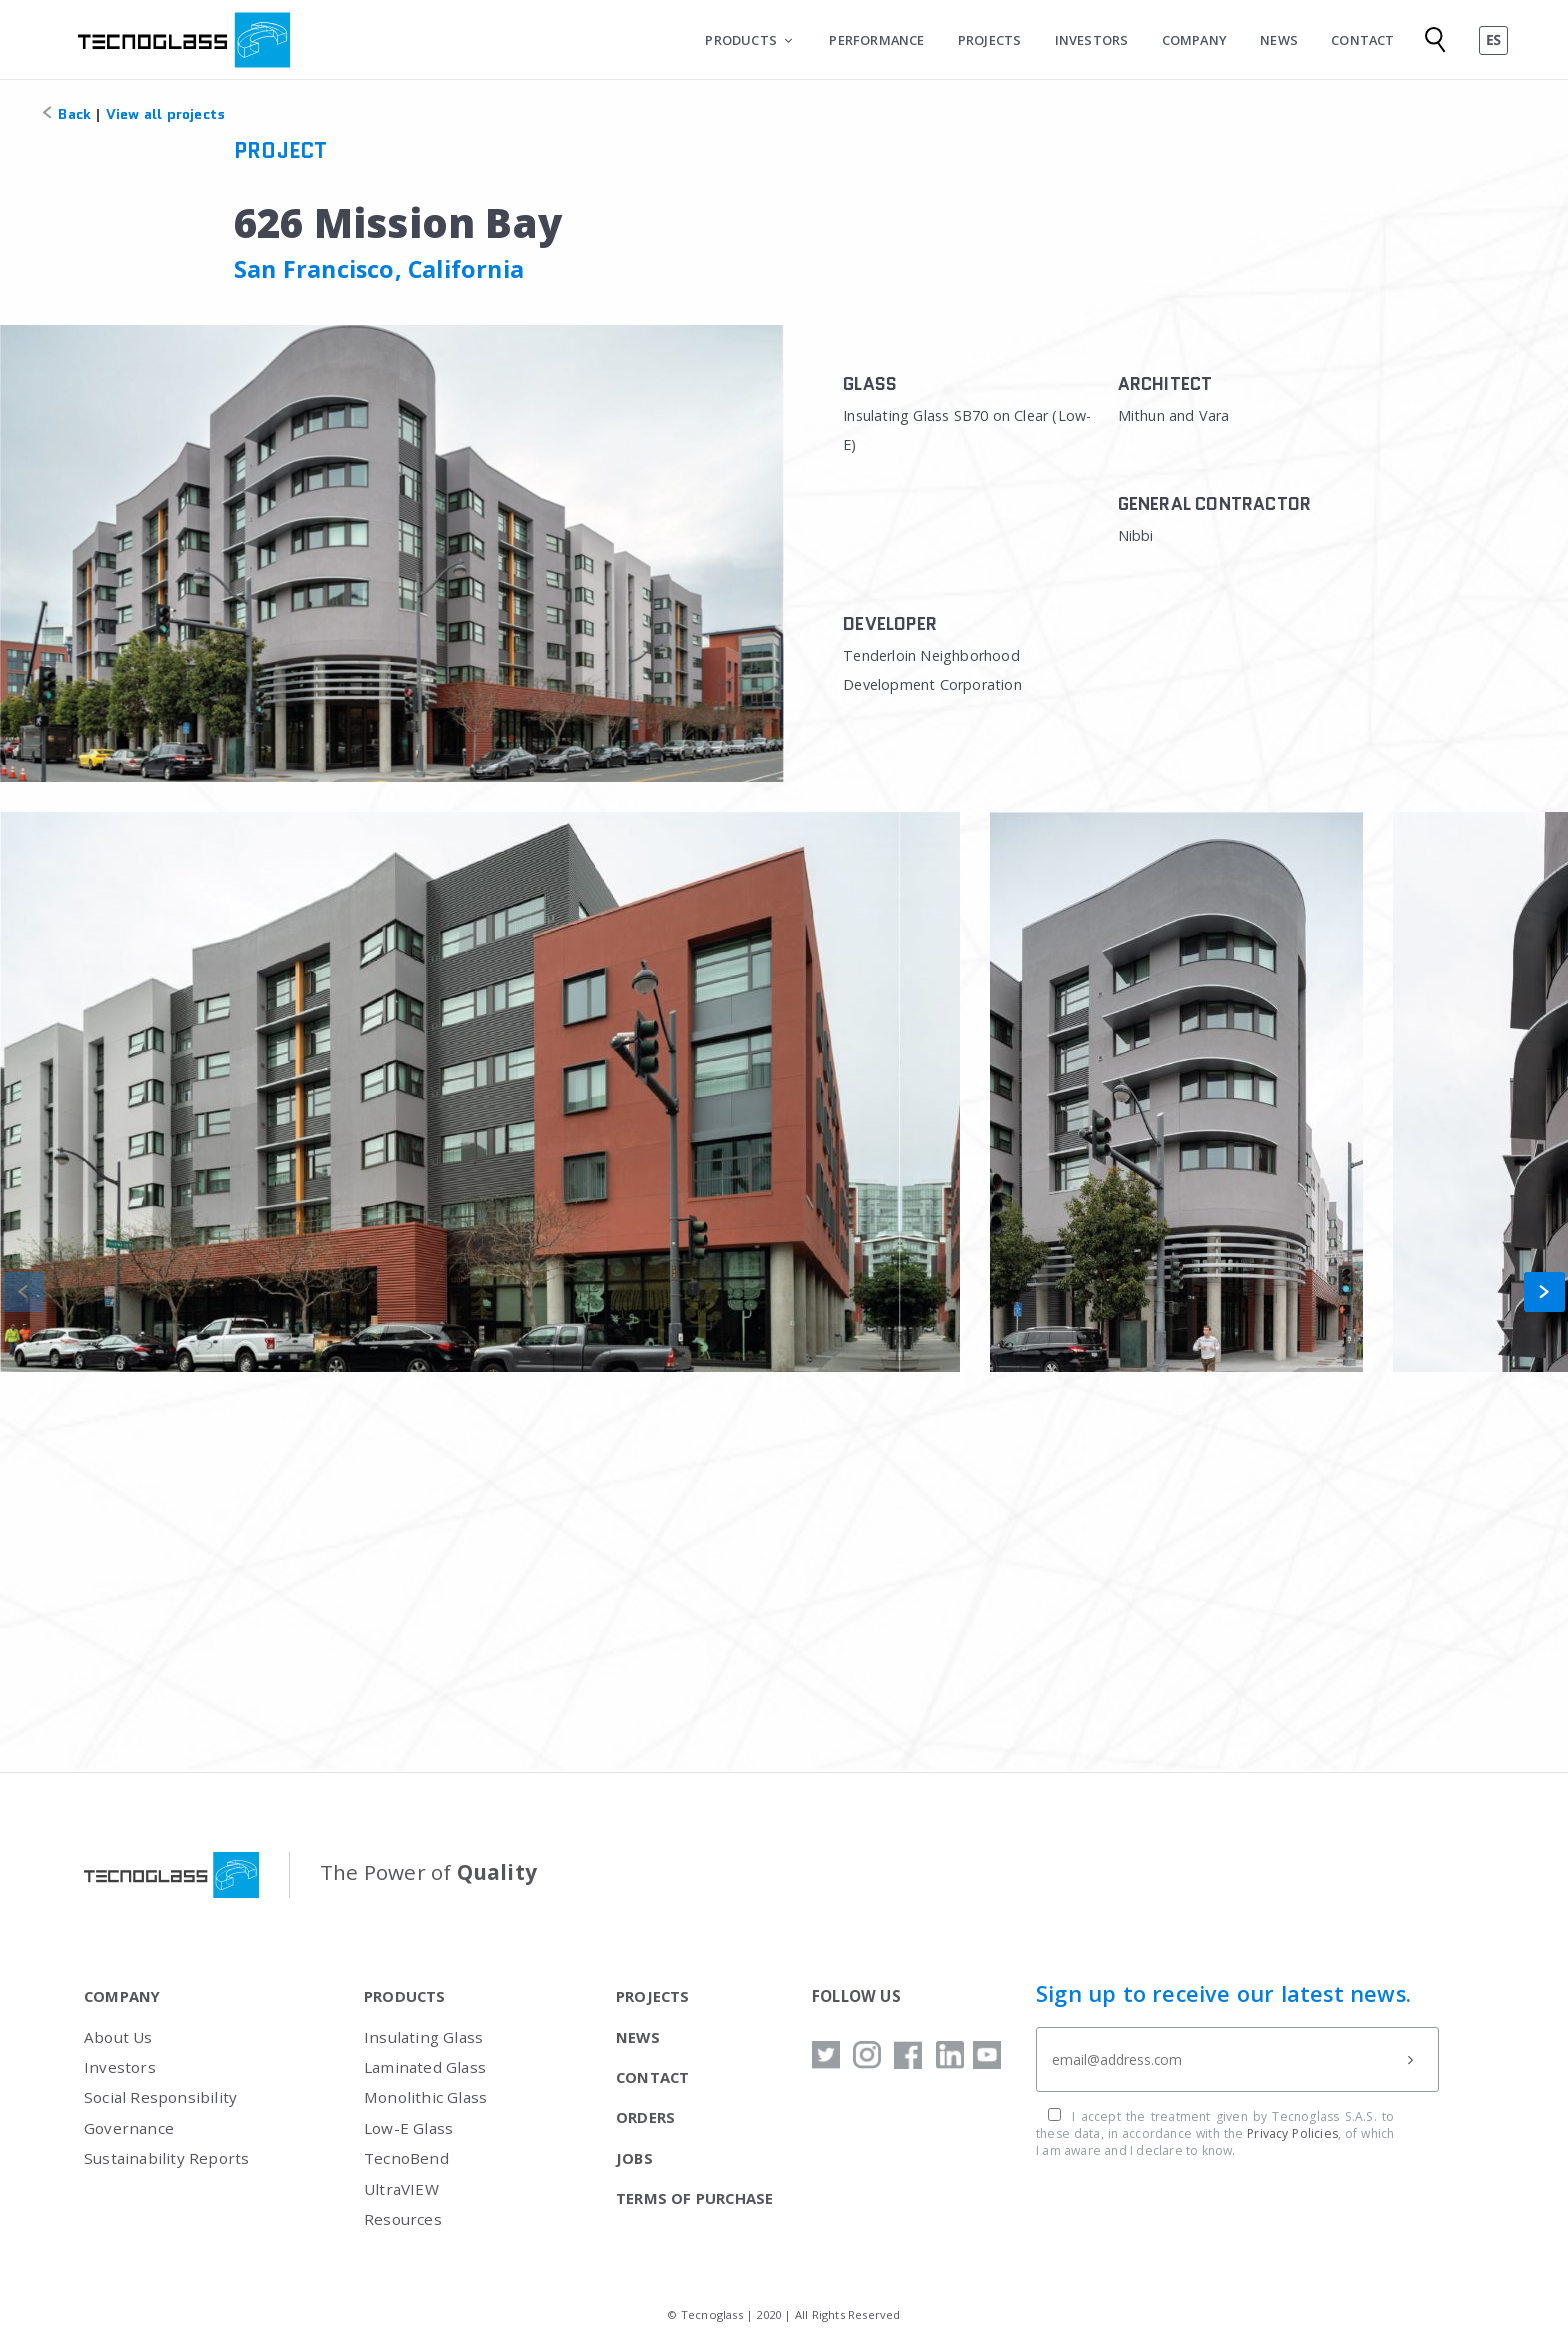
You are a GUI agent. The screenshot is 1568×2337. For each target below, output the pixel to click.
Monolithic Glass (425, 2097)
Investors (120, 2067)
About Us (118, 2037)
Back (65, 114)
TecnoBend (406, 2158)
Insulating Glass (423, 2037)
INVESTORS (1092, 40)
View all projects (165, 114)
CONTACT (1362, 40)
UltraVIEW (401, 2189)
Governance (129, 2128)
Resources (403, 2219)
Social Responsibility (160, 2097)
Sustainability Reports (166, 2158)
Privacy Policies (1292, 2133)
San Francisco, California (379, 269)
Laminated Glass (425, 2067)
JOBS (634, 2158)
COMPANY (1194, 40)
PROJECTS (990, 40)
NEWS (1279, 40)
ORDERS (645, 2117)
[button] (1544, 1292)
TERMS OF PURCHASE (695, 2198)
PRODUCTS (741, 40)
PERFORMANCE (876, 40)
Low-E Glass (408, 2128)
